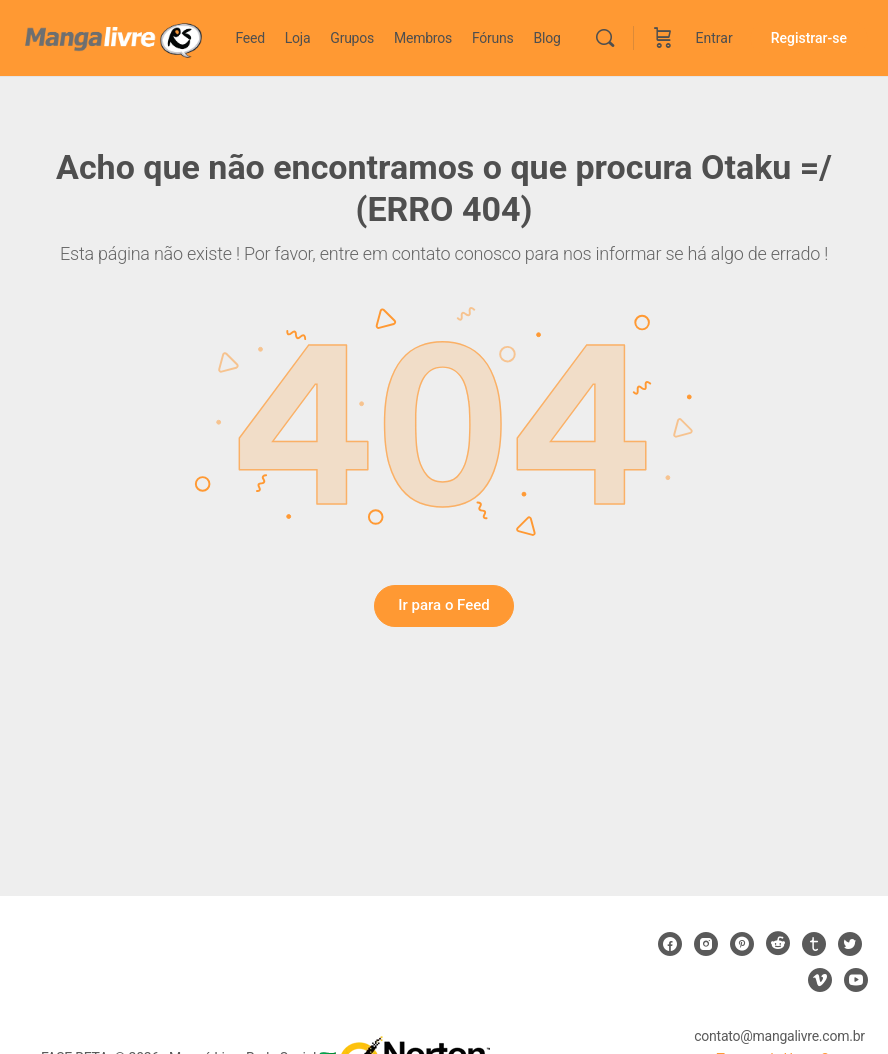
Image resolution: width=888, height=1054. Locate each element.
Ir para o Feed (444, 605)
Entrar (714, 38)
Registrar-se (809, 38)
